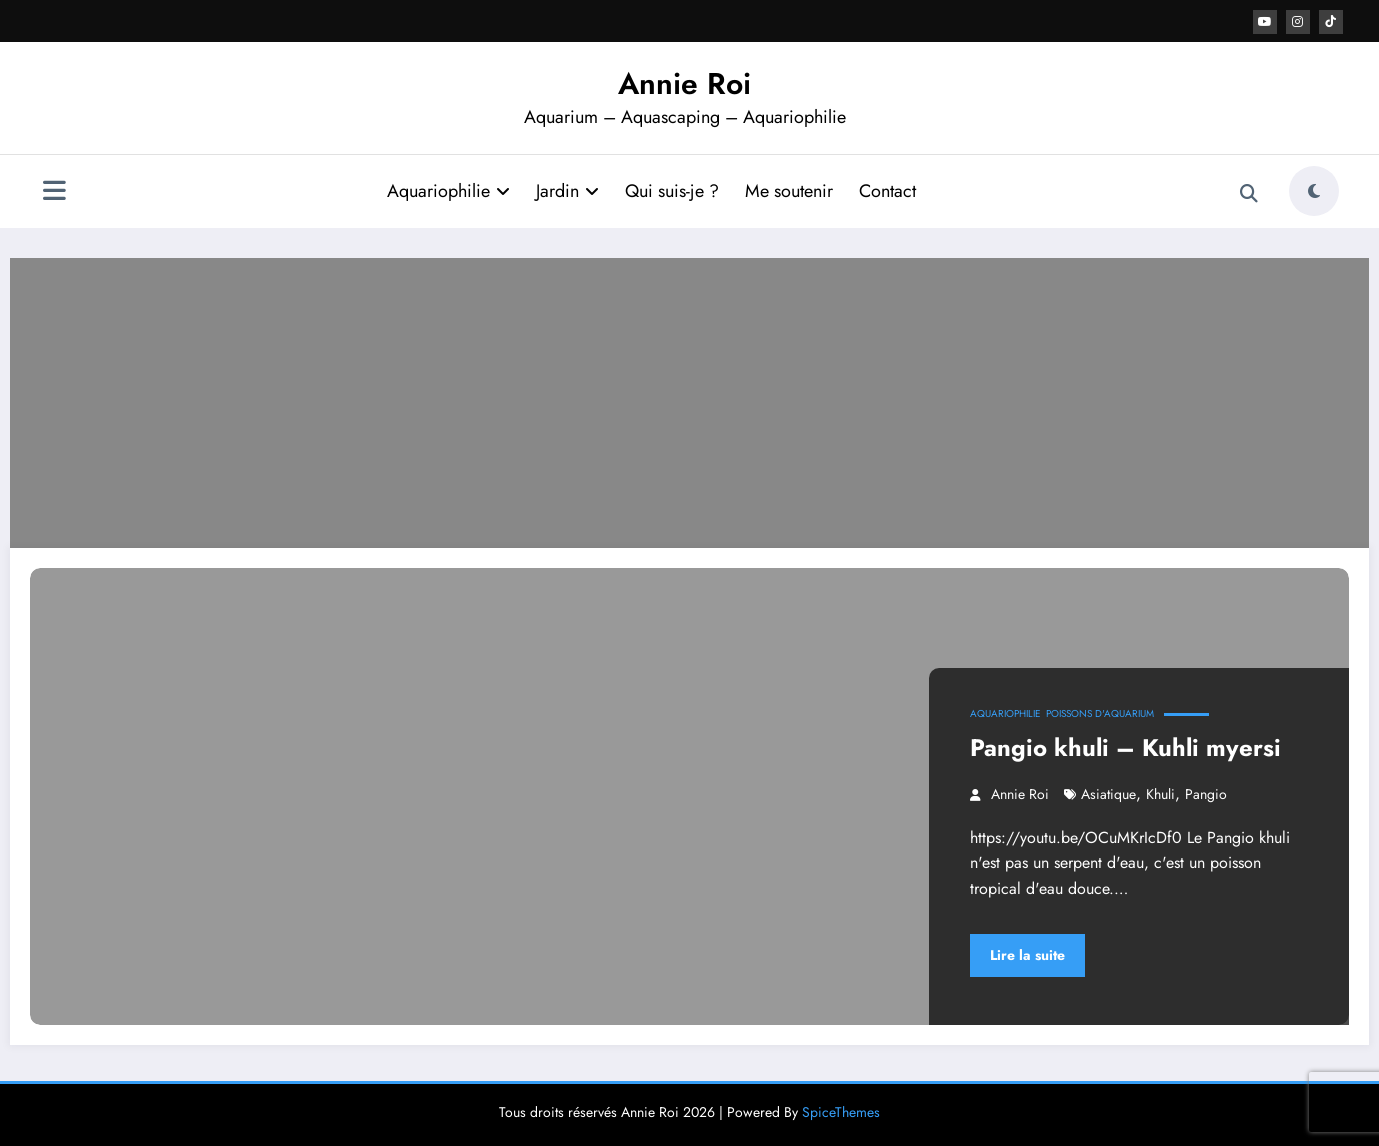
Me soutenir (789, 191)
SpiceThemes (841, 1112)
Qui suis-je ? (672, 191)
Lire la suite (1027, 955)
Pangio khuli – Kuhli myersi (1125, 747)
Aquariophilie (448, 191)
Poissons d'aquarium (1100, 713)
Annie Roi (684, 83)
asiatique (1108, 794)
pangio (1206, 794)
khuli (1160, 794)
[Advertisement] (690, 398)
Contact (887, 191)
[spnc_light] (1314, 191)
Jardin (567, 191)
